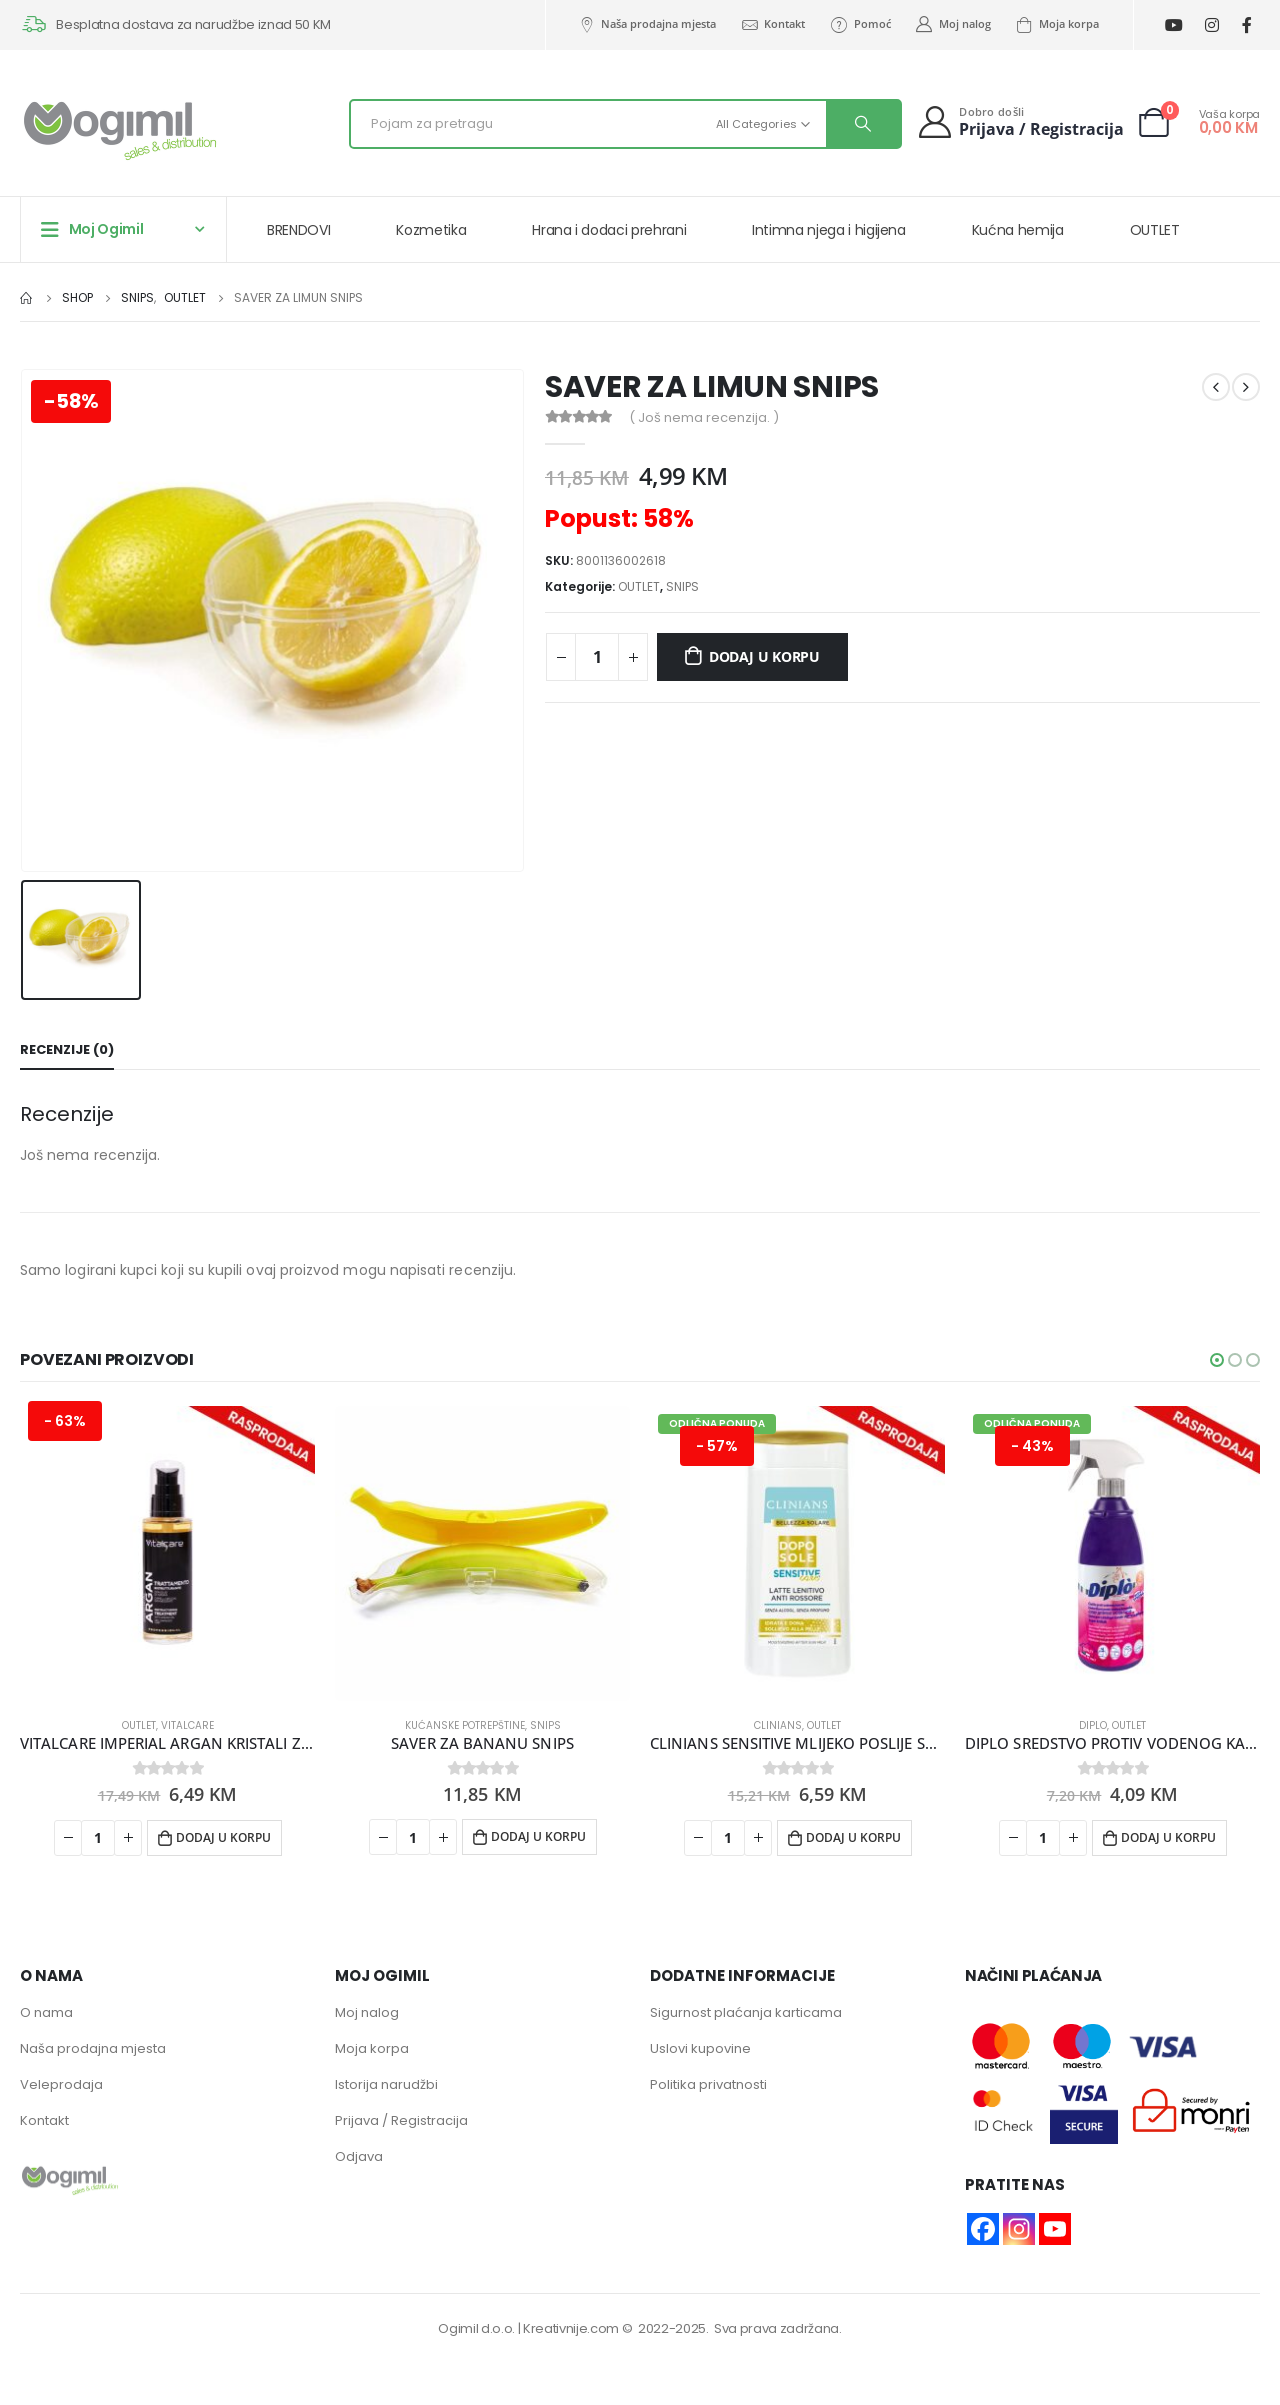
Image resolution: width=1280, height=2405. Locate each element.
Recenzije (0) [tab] (67, 1049)
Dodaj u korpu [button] (223, 1837)
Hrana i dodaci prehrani (609, 230)
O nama (46, 2013)
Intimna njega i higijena (829, 230)
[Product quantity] (597, 657)
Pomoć (859, 24)
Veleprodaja (61, 2085)
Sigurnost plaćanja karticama (746, 2013)
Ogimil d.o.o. (476, 2329)
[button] (1217, 1360)
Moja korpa (1057, 24)
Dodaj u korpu (764, 656)
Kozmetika (431, 230)
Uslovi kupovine (700, 2049)
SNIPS (682, 586)
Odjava (359, 2157)
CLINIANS (778, 1725)
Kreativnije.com (571, 2329)
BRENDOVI (298, 230)
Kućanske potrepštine (465, 1725)
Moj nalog (953, 24)
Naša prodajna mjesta (646, 24)
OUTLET (1155, 230)
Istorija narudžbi (386, 2085)
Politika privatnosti (708, 2085)
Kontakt (772, 24)
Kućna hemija (1018, 230)
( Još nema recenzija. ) (704, 417)
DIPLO (1093, 1725)
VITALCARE (187, 1725)
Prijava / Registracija (401, 2121)
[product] (167, 1553)
